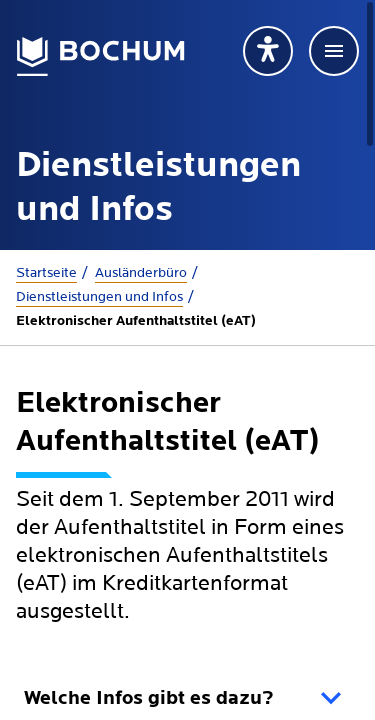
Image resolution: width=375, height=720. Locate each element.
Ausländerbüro (141, 273)
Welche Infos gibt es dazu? (149, 699)
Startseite (46, 273)
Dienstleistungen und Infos (99, 297)
